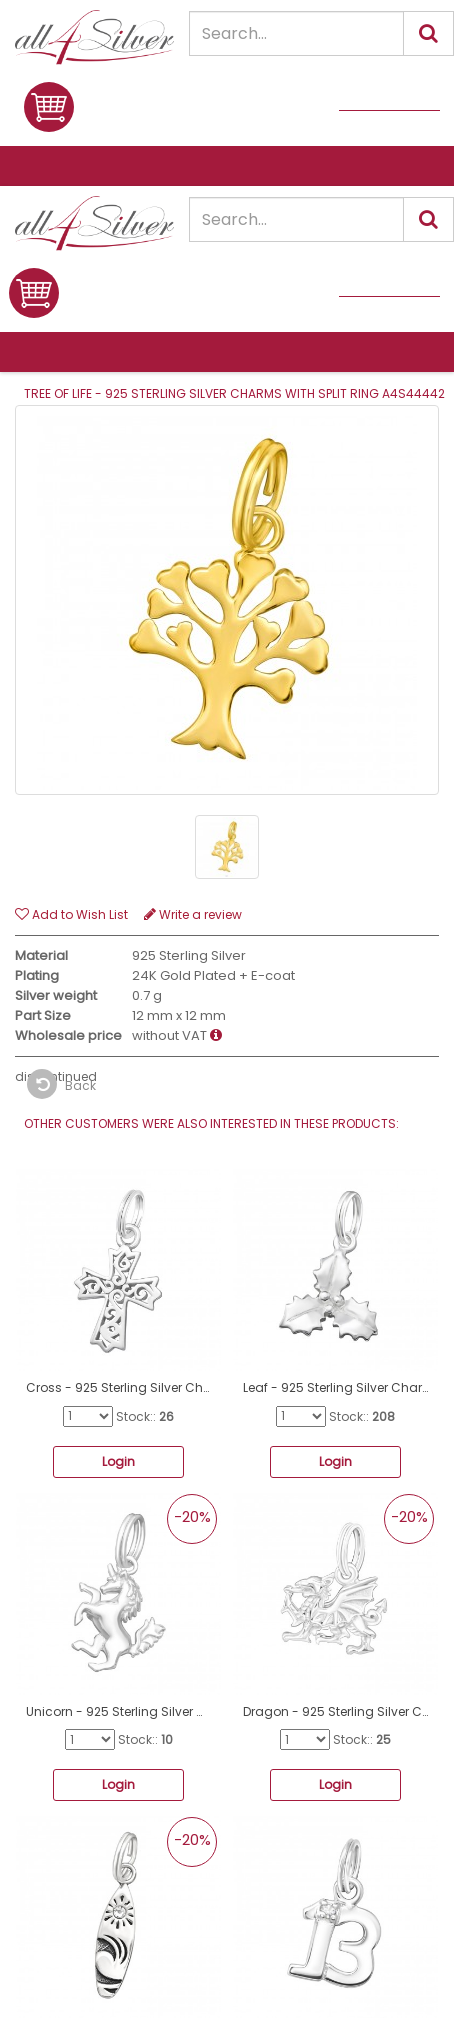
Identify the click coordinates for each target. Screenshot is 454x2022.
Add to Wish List (71, 914)
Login (118, 1461)
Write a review (193, 914)
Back (61, 1084)
